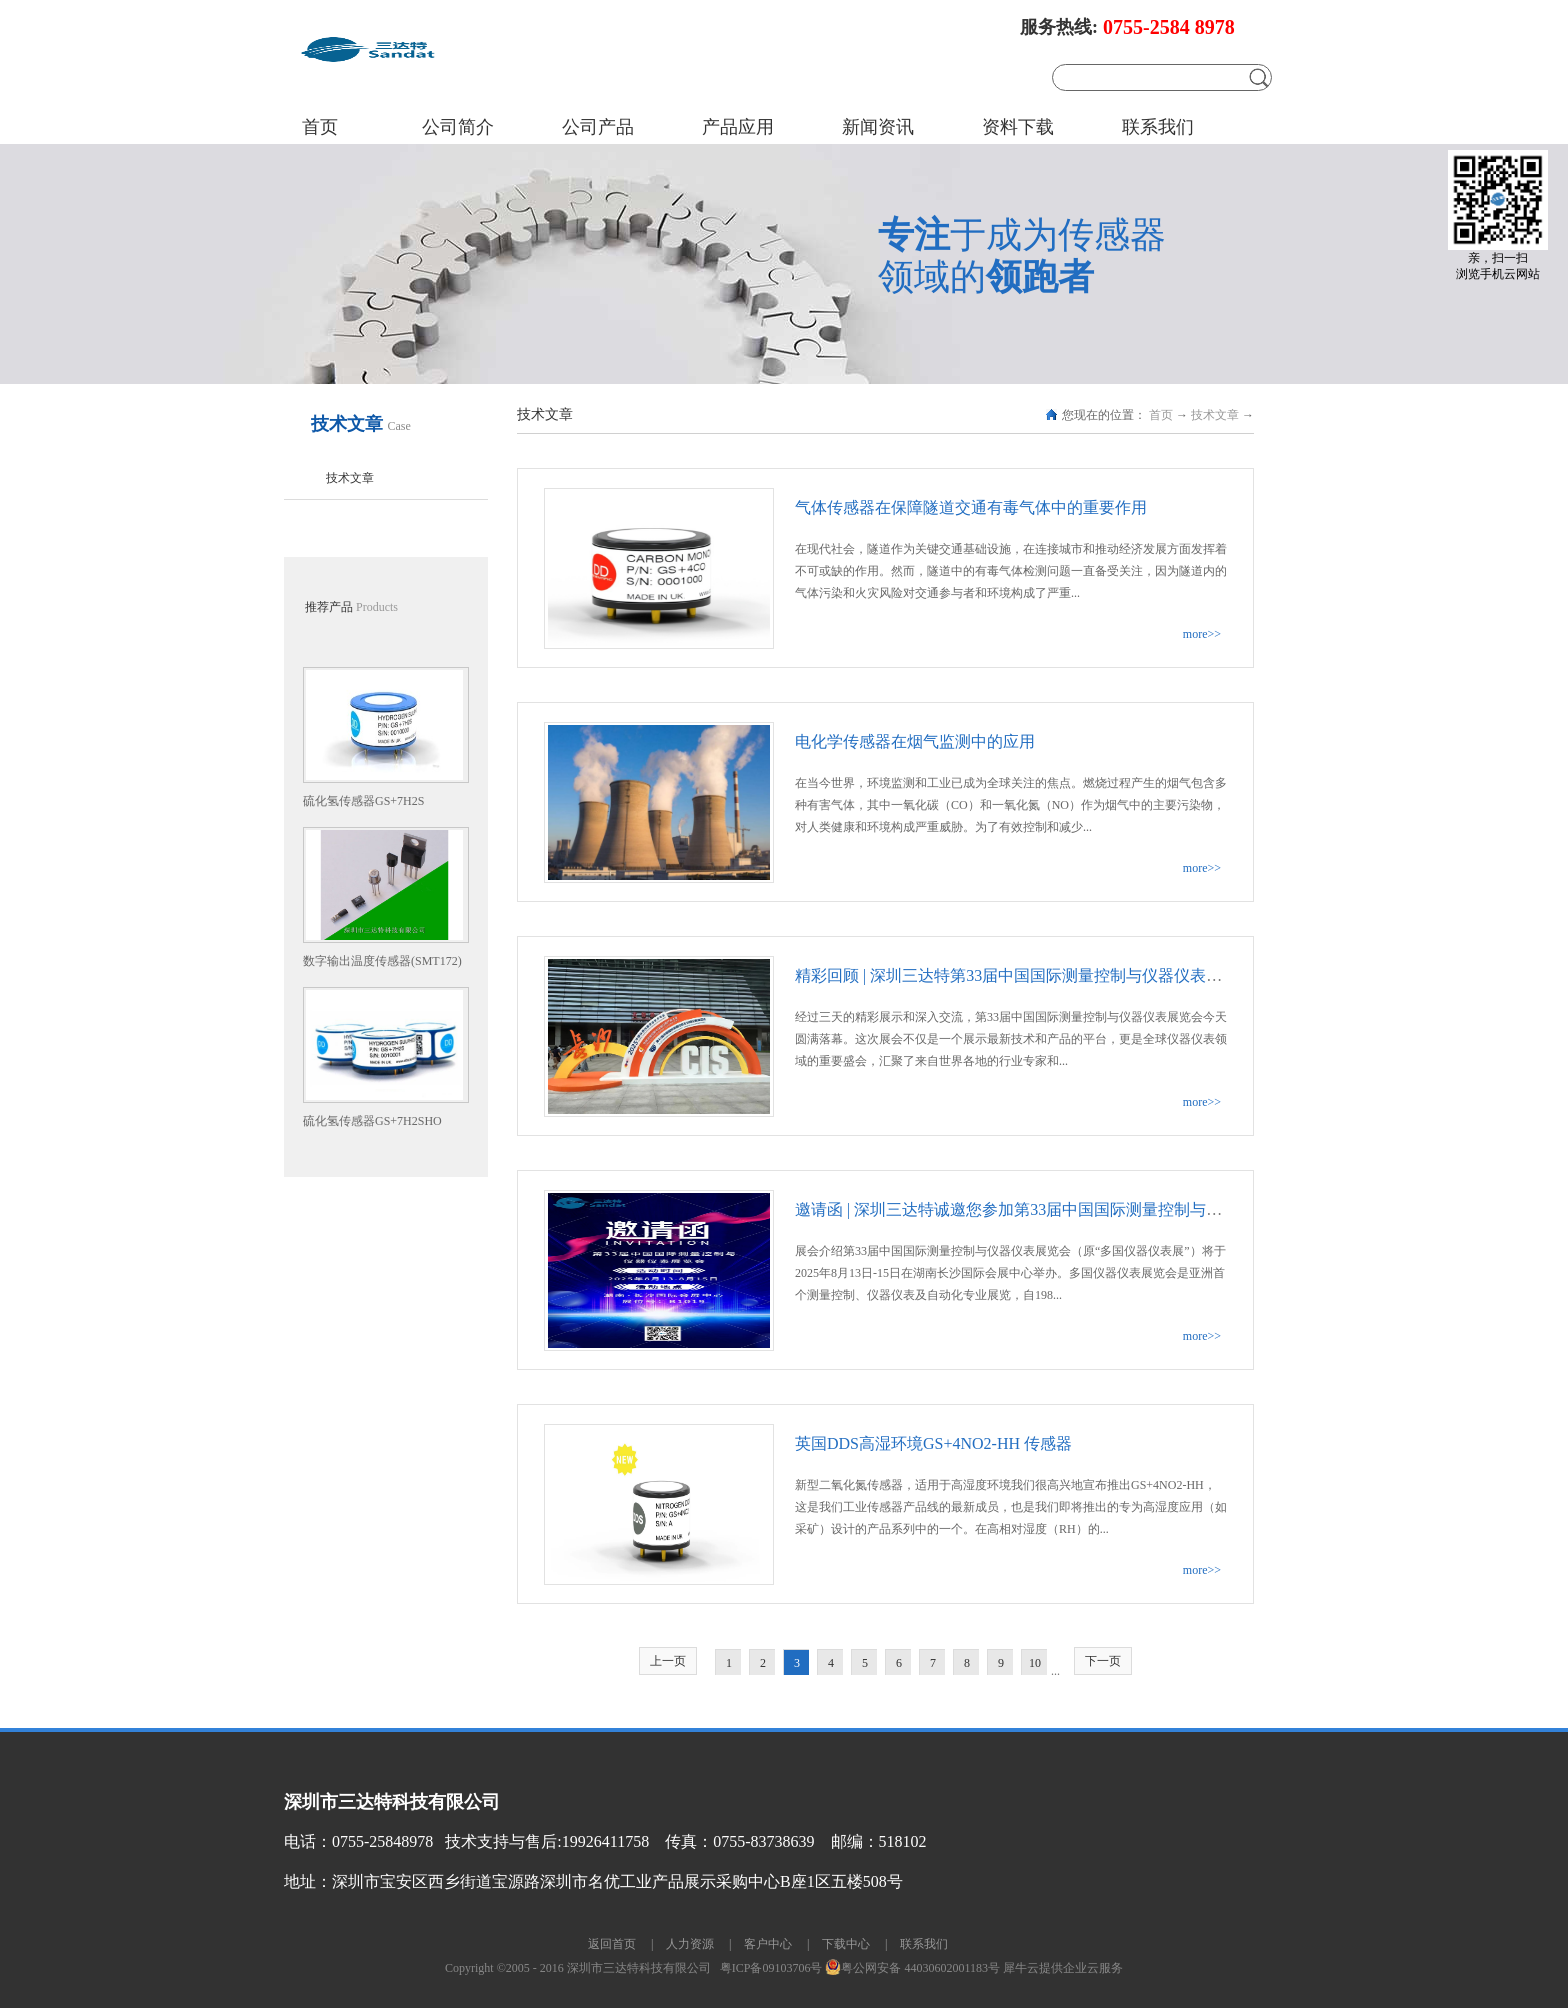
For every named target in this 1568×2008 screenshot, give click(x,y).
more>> (1202, 634)
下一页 (1103, 1661)
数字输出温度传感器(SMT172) (382, 961)
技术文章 (1215, 415)
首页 (320, 127)
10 (1035, 1663)
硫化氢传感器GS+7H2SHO (372, 1121)
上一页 (668, 1661)
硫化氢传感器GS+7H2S (363, 801)
